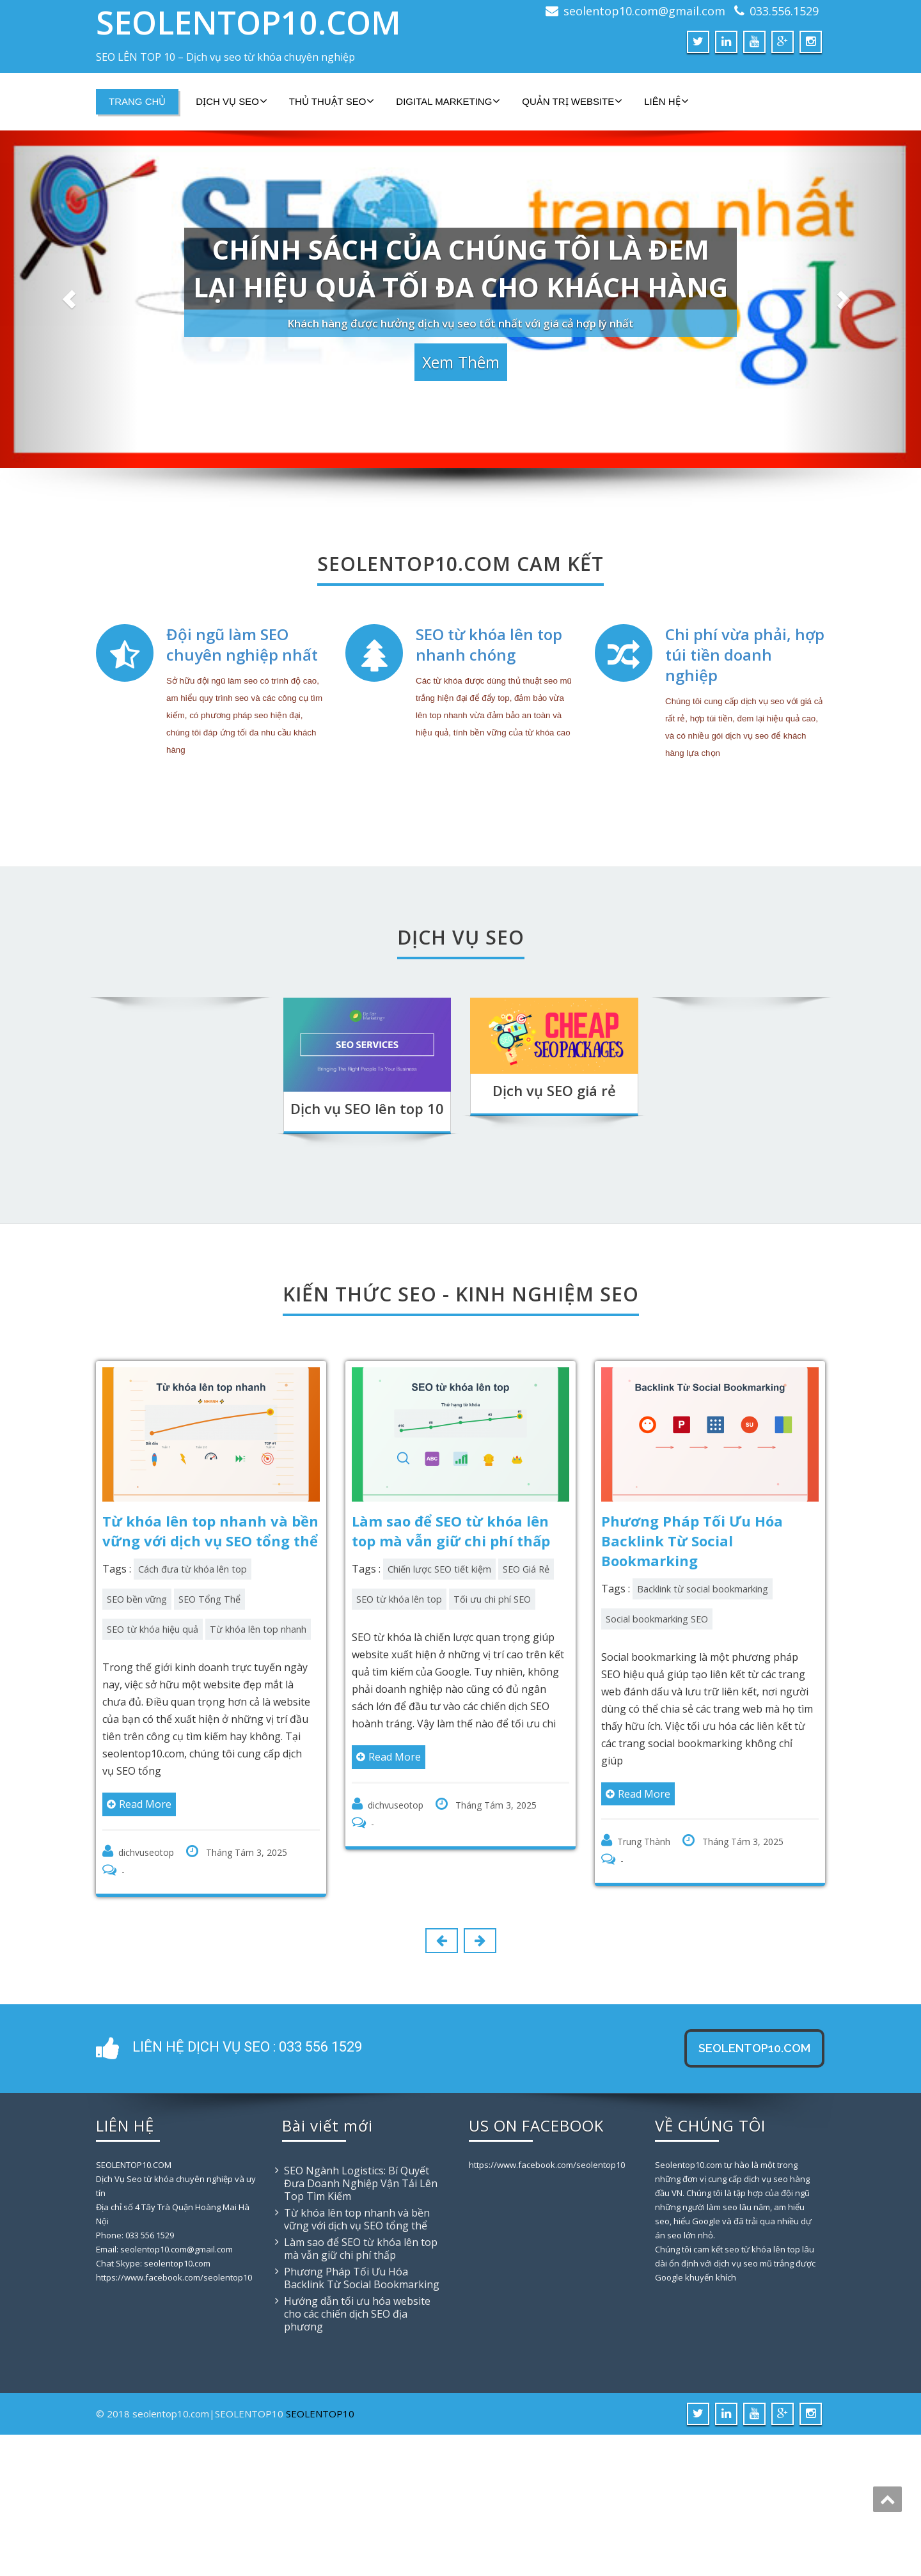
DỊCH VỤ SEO (231, 101)
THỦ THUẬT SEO (331, 101)
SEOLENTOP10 (320, 2555)
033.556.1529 (784, 11)
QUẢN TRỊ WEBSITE (572, 101)
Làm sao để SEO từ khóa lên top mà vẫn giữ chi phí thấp (360, 2389)
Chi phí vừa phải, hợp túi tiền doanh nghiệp (744, 777)
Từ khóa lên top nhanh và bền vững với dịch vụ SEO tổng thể (357, 2360)
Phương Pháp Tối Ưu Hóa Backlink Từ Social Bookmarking (361, 2419)
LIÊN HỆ (666, 101)
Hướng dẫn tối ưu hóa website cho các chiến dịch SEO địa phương (357, 2455)
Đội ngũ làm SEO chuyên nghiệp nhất (242, 767)
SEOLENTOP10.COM (248, 22)
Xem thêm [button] (460, 355)
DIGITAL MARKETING (448, 101)
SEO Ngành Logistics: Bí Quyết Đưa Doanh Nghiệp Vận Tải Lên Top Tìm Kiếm (360, 2324)
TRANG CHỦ (137, 101)
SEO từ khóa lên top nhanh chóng (489, 767)
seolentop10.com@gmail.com (644, 11)
